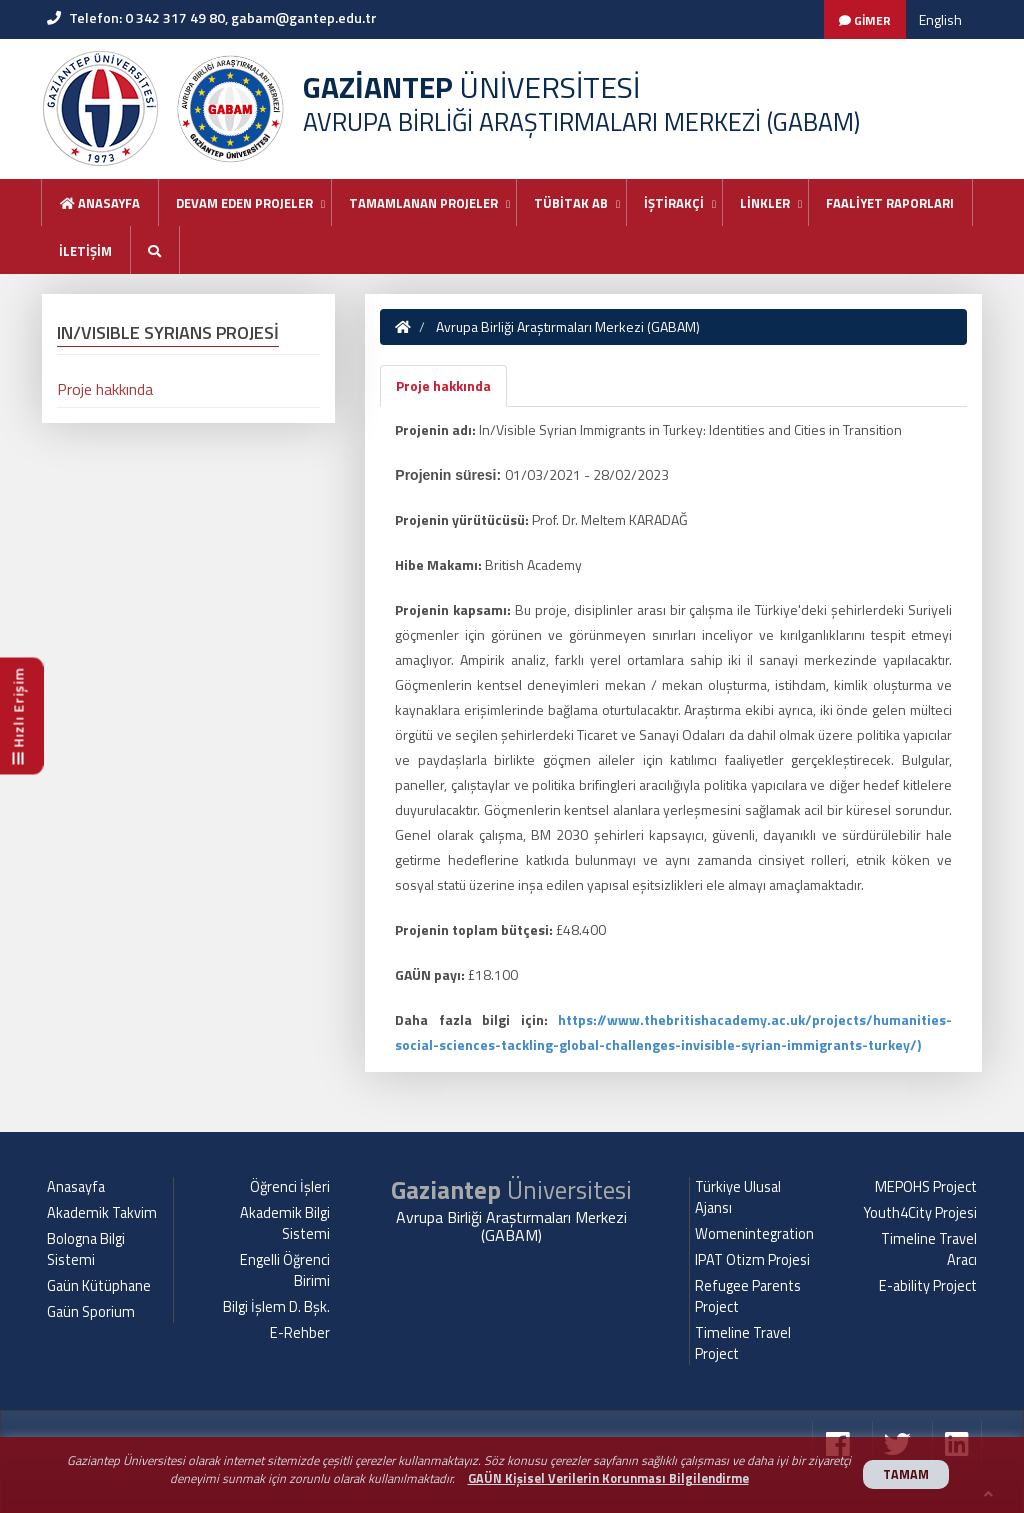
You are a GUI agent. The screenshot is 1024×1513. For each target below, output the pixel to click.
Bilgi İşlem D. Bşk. (276, 1307)
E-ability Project (928, 1286)
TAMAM (906, 1474)
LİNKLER (765, 203)
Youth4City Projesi (920, 1213)
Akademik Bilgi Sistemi (285, 1223)
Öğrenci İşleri (290, 1187)
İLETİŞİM (85, 251)
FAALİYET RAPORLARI (890, 203)
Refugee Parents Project (748, 1296)
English (940, 19)
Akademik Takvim (102, 1213)
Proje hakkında (443, 385)
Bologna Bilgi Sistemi (86, 1249)
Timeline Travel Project (743, 1343)
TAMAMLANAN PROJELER (423, 203)
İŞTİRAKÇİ (674, 203)
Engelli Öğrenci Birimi (285, 1270)
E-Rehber (300, 1333)
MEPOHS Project (926, 1187)
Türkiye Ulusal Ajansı (738, 1197)
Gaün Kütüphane (99, 1286)
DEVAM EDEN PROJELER (244, 203)
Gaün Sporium (91, 1312)
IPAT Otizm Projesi (752, 1260)
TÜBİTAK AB (571, 203)
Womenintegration (754, 1234)
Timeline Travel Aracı (929, 1249)
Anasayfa (100, 203)
